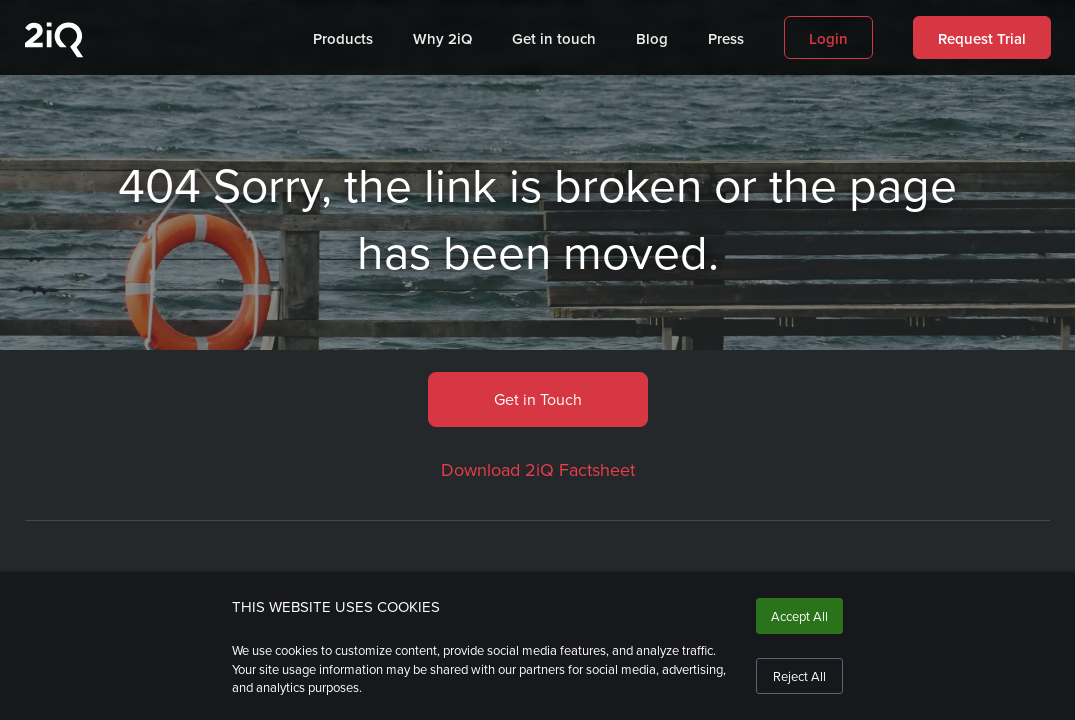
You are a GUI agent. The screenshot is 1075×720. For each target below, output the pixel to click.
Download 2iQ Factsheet (538, 469)
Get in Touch (538, 399)
